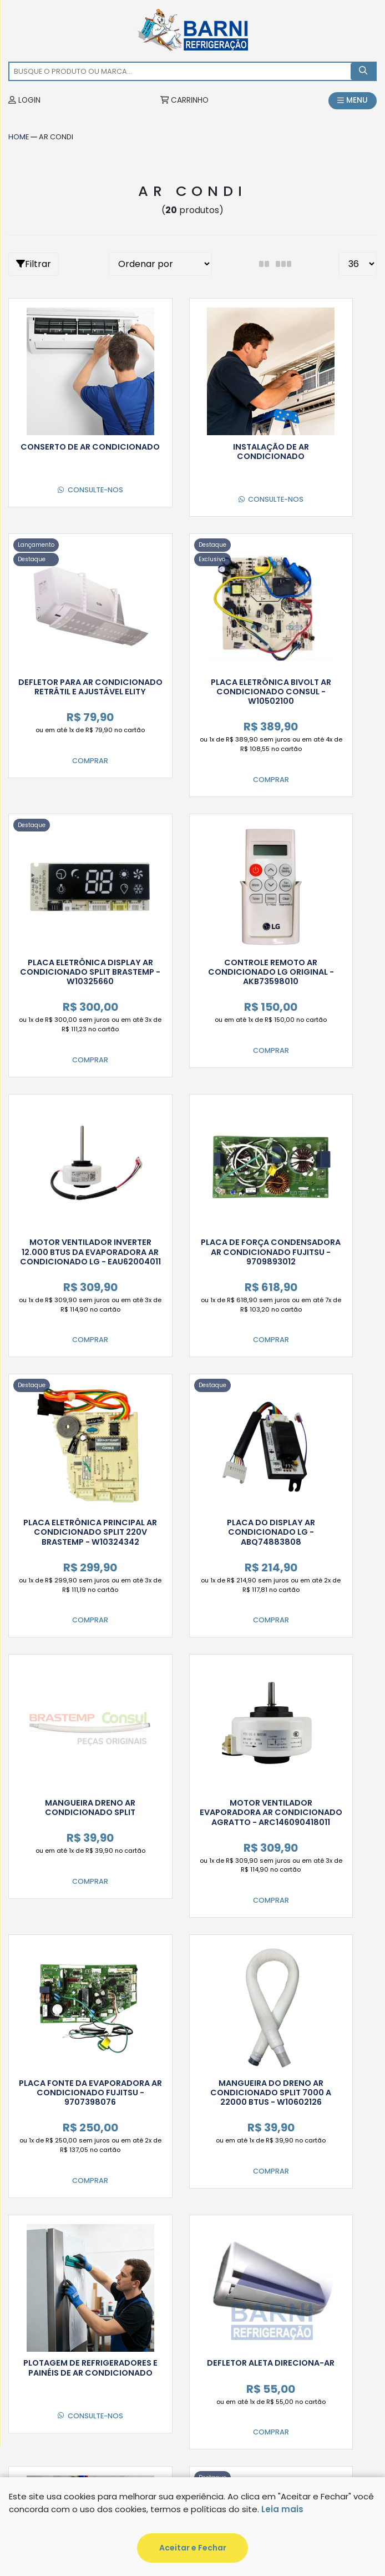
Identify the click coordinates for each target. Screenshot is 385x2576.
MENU (352, 101)
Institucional (48, 2277)
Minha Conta (47, 2223)
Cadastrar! (321, 2179)
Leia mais (282, 2509)
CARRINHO (184, 101)
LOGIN (25, 101)
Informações (48, 2250)
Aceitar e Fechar (192, 2547)
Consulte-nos (59, 466)
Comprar (307, 515)
